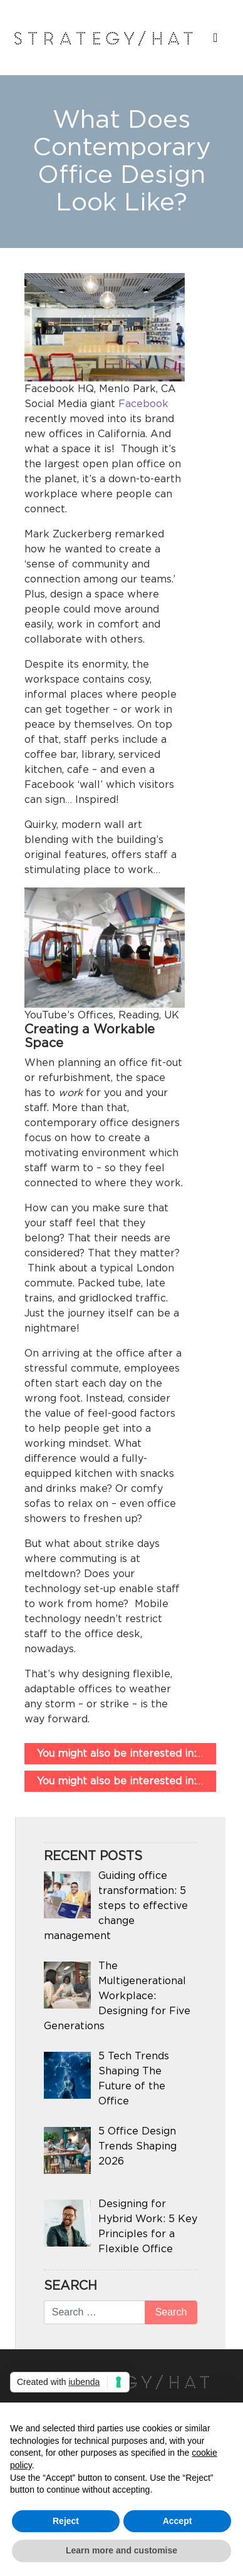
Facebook (143, 404)
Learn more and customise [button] (121, 2550)
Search (70, 2286)
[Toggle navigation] (212, 40)
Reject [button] (66, 2521)
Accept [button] (177, 2521)
